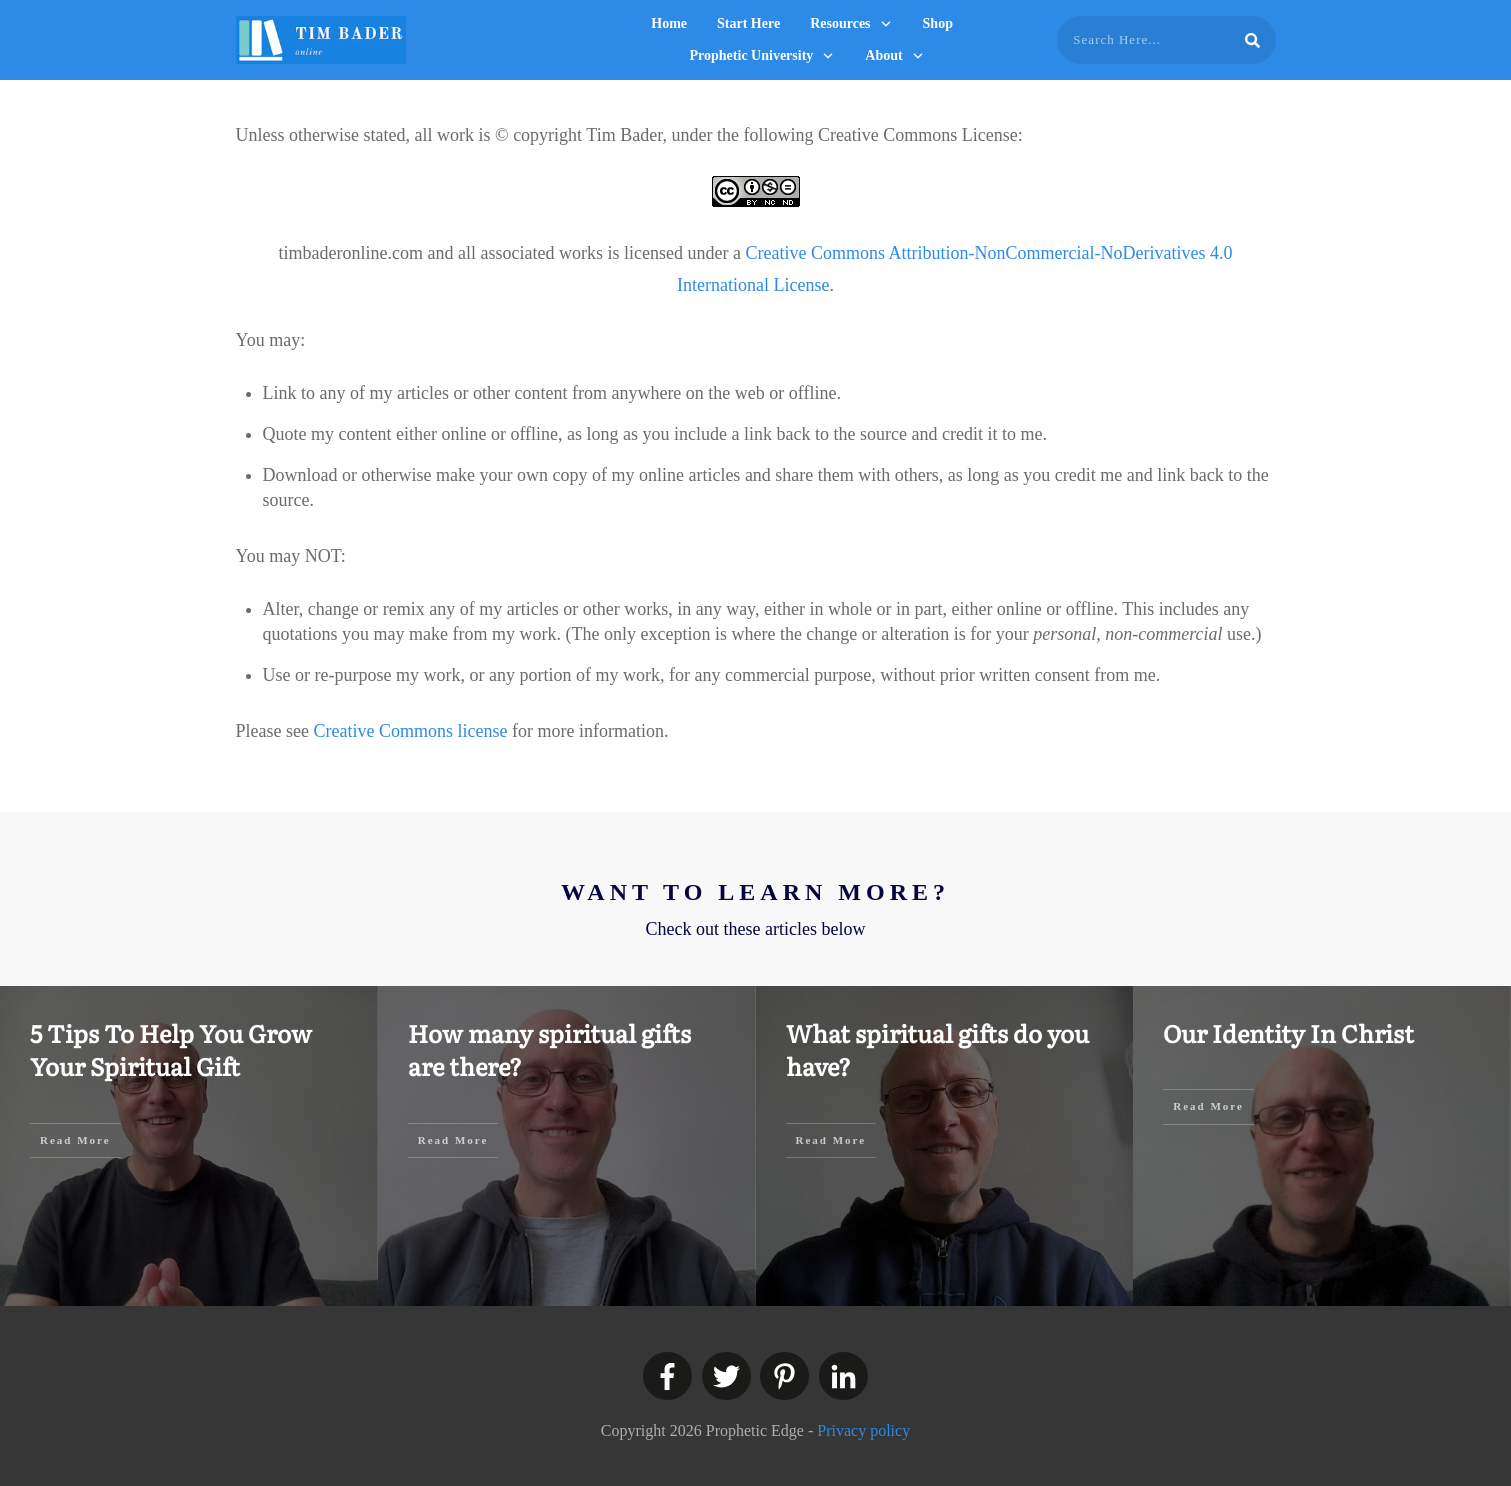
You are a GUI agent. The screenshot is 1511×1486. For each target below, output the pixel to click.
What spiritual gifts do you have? (937, 1049)
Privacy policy (863, 1430)
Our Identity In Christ (1288, 1032)
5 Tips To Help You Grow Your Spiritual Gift (171, 1049)
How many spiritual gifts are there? (549, 1049)
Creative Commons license (410, 731)
